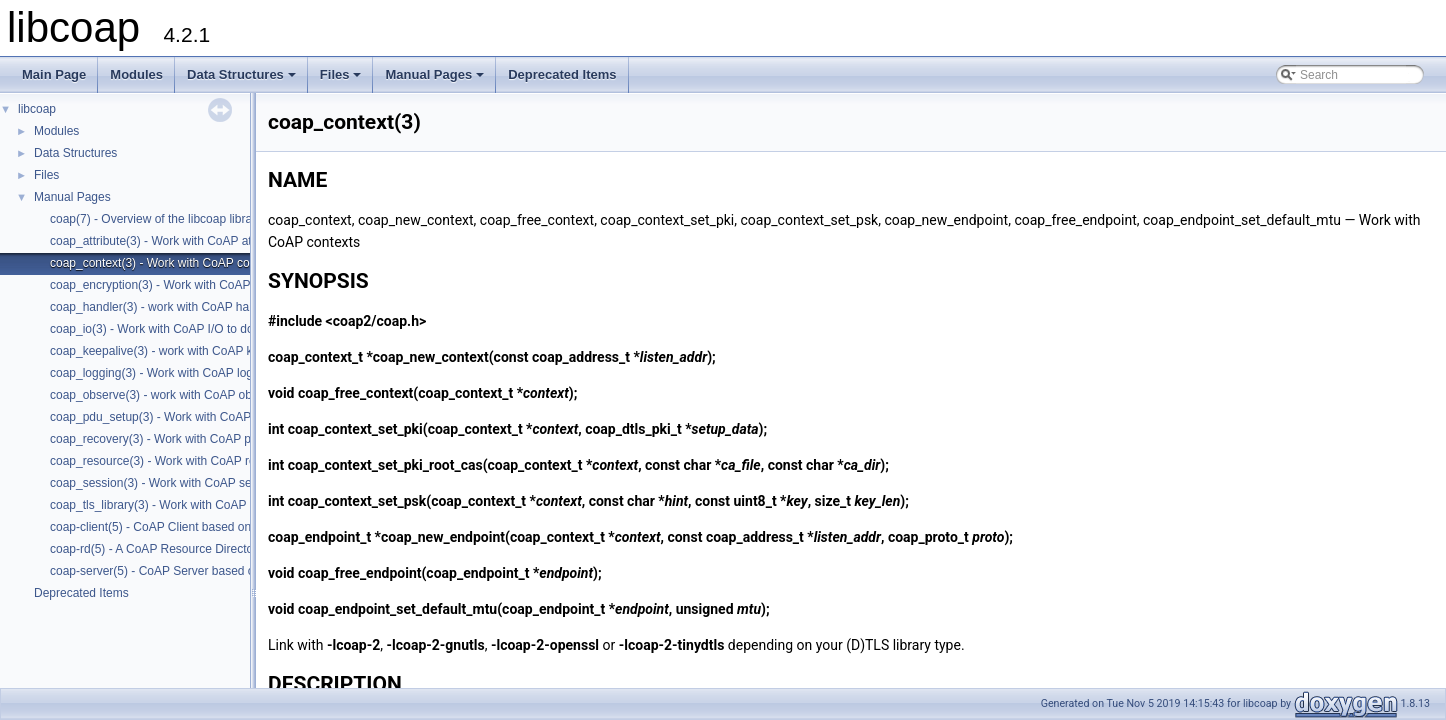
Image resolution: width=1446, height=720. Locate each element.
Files (342, 80)
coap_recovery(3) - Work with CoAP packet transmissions (203, 439)
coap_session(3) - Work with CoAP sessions (168, 483)
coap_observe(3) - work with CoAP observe (165, 395)
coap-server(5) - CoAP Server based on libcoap (176, 571)
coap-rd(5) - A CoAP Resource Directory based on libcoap (203, 549)
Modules (136, 74)
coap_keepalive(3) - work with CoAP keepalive (173, 351)
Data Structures (243, 80)
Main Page (54, 74)
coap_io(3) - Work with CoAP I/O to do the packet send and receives (231, 329)
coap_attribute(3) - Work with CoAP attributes (170, 241)
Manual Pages (436, 80)
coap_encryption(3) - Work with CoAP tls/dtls (169, 285)
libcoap (37, 109)
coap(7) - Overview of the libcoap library (156, 219)
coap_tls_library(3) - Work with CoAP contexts (172, 505)
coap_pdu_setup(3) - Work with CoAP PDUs (168, 417)
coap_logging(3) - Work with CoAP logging (163, 373)
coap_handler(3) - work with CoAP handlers (166, 307)
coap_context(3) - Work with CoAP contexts (166, 263)
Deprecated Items (562, 74)
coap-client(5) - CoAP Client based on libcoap (171, 527)
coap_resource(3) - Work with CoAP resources (174, 461)
